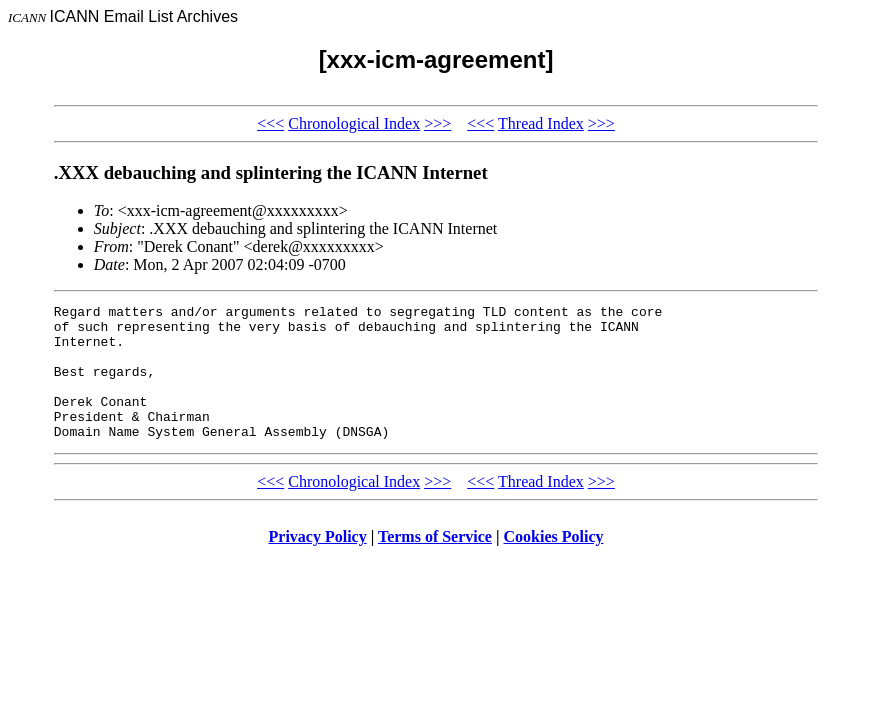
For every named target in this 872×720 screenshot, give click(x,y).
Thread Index (541, 123)
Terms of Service (435, 563)
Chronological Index (354, 123)
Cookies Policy (554, 563)
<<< (270, 123)
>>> (437, 123)
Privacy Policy (318, 563)
